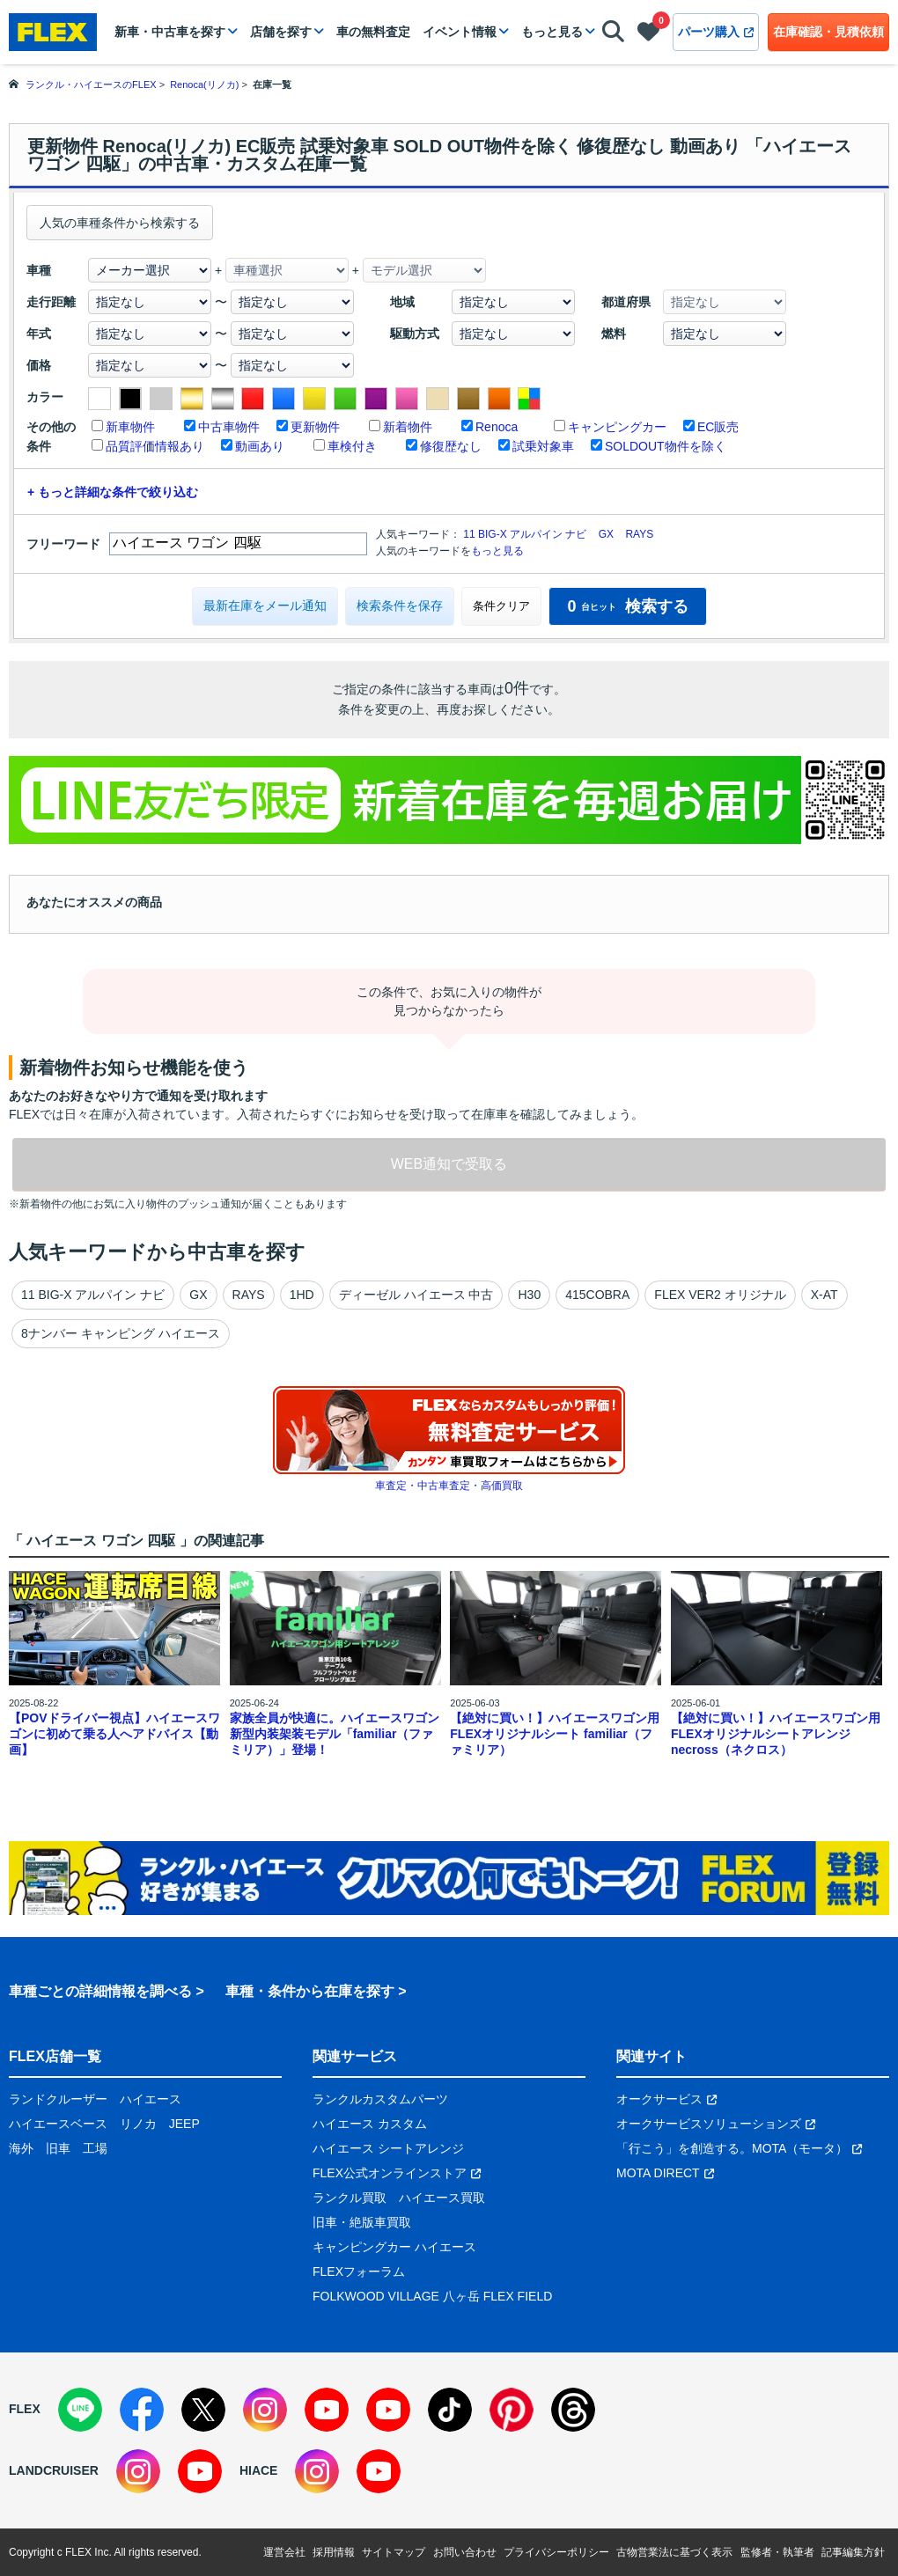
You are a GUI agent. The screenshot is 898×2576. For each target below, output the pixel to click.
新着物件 (407, 427)
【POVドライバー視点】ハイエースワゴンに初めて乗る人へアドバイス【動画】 (114, 1734)
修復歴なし (451, 446)
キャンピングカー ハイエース (394, 2247)
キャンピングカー (617, 427)
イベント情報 (460, 32)
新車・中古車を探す (169, 32)
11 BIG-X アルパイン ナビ (524, 534)
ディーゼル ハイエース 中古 (416, 1295)
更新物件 (315, 427)
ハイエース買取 (442, 2198)
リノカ (138, 2124)
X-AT (824, 1295)
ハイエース (150, 2099)
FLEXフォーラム (359, 2271)
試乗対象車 (543, 446)
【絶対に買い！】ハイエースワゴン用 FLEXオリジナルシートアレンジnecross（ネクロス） (775, 1734)
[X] (203, 2410)
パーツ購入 (716, 32)
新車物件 (130, 427)
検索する (627, 606)
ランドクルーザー (58, 2099)
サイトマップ (393, 2552)
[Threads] (573, 2410)
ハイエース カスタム (370, 2124)
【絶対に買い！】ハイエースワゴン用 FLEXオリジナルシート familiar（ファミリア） (554, 1734)
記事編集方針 (853, 2552)
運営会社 (284, 2552)
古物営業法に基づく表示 (674, 2552)
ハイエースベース (58, 2124)
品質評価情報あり (155, 446)
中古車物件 (229, 427)
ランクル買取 (349, 2198)
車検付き (352, 446)
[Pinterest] (511, 2410)
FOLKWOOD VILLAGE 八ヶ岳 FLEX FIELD (432, 2296)
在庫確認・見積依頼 (828, 32)
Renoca (496, 427)
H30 (529, 1295)
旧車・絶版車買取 (362, 2222)
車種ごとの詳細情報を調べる (100, 1991)
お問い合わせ (465, 2552)
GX (606, 534)
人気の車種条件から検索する (120, 223)
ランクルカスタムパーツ (380, 2099)
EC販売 (718, 427)
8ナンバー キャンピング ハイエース (120, 1333)
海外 (21, 2148)
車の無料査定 (373, 32)
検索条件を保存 (400, 605)
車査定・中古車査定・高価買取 (449, 1485)
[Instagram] (265, 2410)
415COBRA (597, 1295)
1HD (302, 1295)
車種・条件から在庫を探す (309, 1991)
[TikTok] (450, 2410)
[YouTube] (327, 2410)
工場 (95, 2148)
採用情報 (334, 2552)
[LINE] (80, 2410)
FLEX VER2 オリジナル (719, 1295)
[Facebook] (142, 2410)
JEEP (184, 2124)
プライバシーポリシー (556, 2552)
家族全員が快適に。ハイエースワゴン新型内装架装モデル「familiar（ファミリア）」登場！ (334, 1734)
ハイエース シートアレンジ (388, 2148)
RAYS (639, 534)
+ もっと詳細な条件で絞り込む (112, 492)
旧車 (58, 2148)
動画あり (259, 446)
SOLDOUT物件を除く (665, 446)
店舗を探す (281, 32)
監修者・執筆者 (777, 2552)
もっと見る (552, 32)
